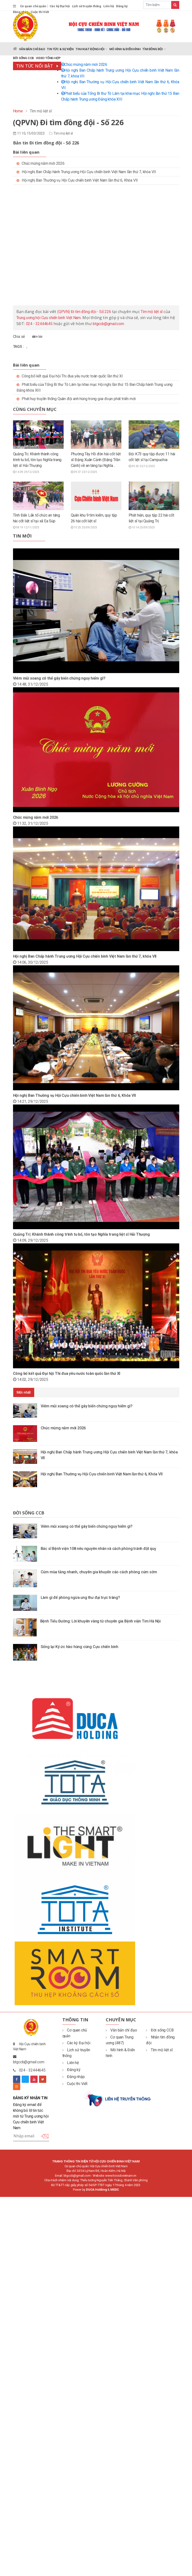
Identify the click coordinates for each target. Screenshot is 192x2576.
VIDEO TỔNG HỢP (48, 58)
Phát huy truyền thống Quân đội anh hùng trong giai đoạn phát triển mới (79, 398)
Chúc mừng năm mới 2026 (84, 64)
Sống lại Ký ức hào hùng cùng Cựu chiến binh (79, 1646)
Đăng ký (122, 6)
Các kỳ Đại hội (60, 6)
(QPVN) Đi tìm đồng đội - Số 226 (84, 311)
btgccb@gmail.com (108, 323)
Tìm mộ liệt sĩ (63, 133)
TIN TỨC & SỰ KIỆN (60, 49)
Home (18, 111)
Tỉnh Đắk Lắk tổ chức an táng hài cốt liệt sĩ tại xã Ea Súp (36, 518)
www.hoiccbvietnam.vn (120, 2175)
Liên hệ (108, 6)
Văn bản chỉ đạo (121, 2030)
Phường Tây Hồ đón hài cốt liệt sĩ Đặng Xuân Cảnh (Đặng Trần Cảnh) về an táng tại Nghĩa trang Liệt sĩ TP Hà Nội (96, 460)
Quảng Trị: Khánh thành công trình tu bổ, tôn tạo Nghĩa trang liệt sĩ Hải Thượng (37, 460)
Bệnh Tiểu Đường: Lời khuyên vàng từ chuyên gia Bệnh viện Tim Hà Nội (100, 1621)
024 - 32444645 (39, 323)
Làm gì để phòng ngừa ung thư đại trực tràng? (80, 1597)
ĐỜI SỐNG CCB (23, 58)
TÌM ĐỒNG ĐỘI (154, 49)
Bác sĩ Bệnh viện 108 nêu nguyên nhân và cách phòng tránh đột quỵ (98, 1548)
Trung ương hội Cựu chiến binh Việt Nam (48, 317)
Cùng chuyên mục (35, 409)
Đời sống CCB (29, 1513)
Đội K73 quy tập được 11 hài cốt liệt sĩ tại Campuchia (152, 457)
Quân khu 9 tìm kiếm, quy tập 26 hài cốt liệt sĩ (94, 518)
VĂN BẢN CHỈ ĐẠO (32, 49)
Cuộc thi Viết (74, 2083)
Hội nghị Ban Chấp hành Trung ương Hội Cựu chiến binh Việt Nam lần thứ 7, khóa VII (89, 172)
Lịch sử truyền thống (86, 6)
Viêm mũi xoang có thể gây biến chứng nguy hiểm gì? (59, 678)
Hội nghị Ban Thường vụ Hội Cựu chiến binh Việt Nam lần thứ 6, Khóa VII (80, 180)
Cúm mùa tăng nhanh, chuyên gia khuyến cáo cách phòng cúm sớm (99, 1572)
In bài (37, 336)
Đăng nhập (73, 2076)
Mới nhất (24, 1392)
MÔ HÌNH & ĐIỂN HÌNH (124, 49)
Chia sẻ (19, 336)
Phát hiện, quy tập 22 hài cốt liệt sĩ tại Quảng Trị (151, 518)
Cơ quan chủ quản (33, 6)
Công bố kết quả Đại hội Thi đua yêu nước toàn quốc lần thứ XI (72, 376)
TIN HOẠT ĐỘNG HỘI (91, 49)
